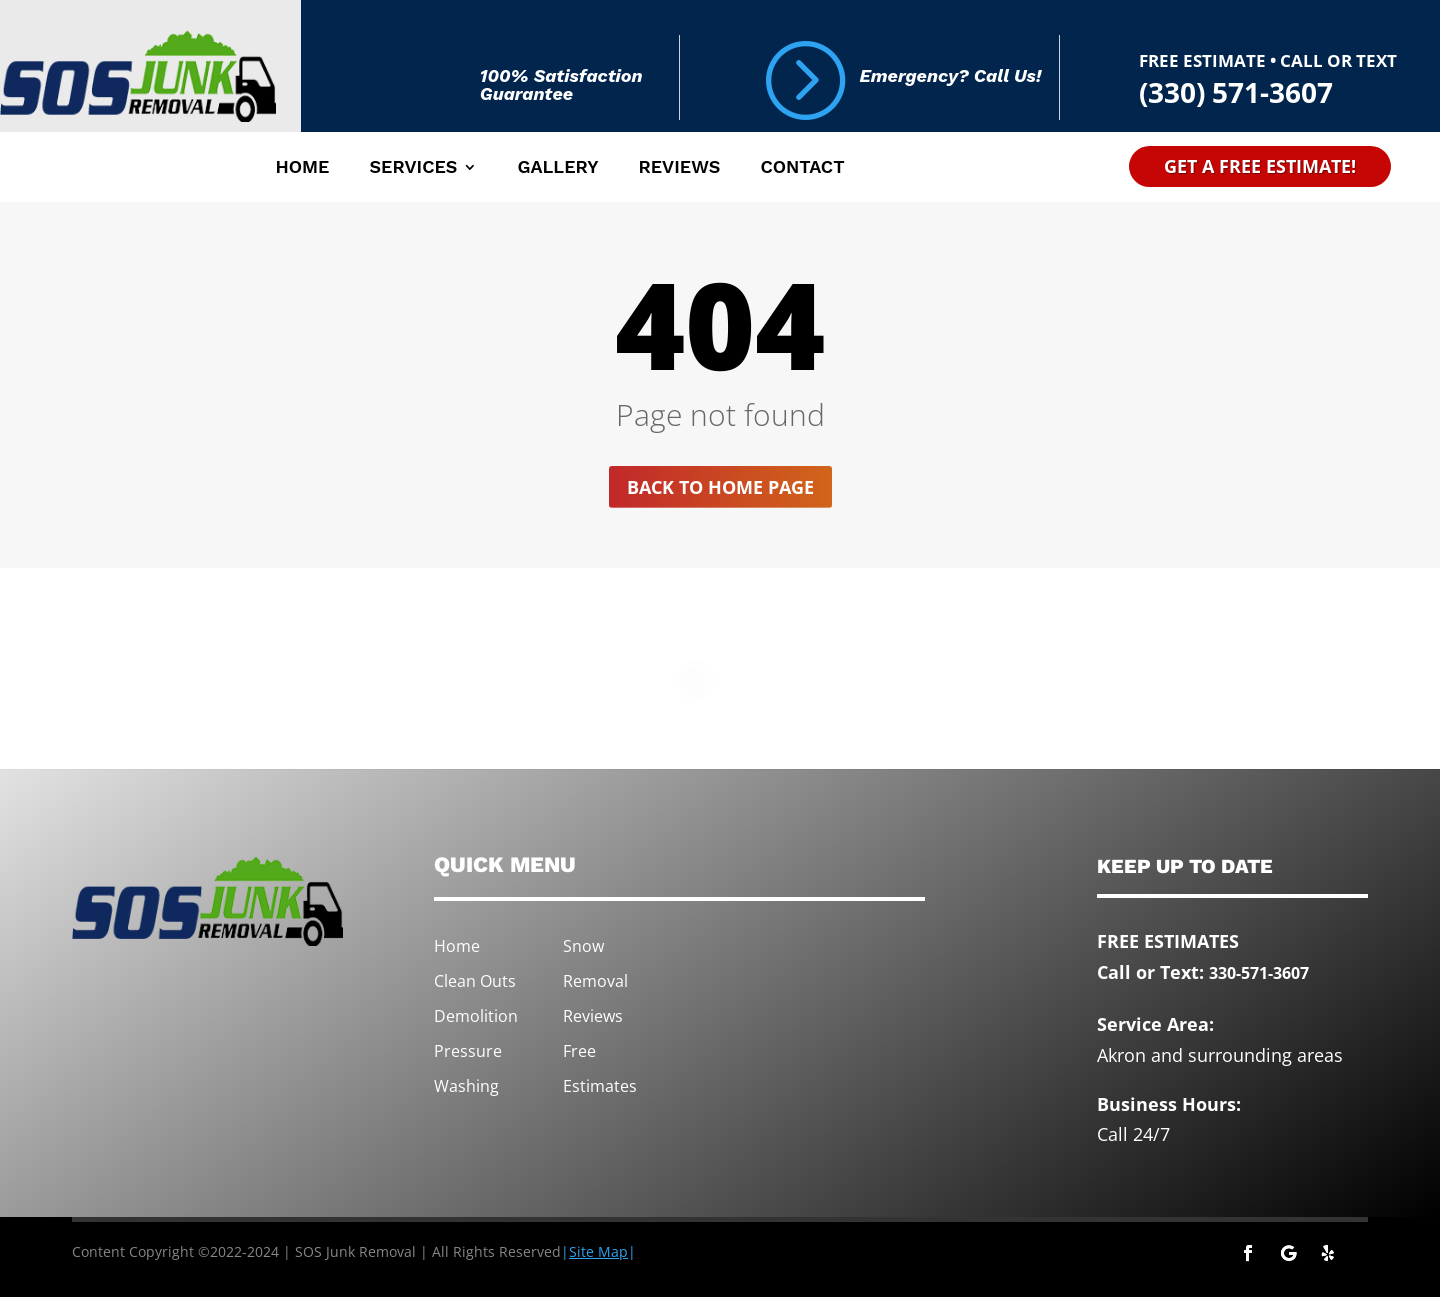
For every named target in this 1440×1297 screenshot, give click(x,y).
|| (598, 1251)
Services (413, 168)
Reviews (679, 168)
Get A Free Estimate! (1260, 166)
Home (302, 168)
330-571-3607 (1259, 973)
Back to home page (720, 487)
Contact (802, 168)
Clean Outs (475, 981)
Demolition (476, 1016)
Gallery (557, 168)
